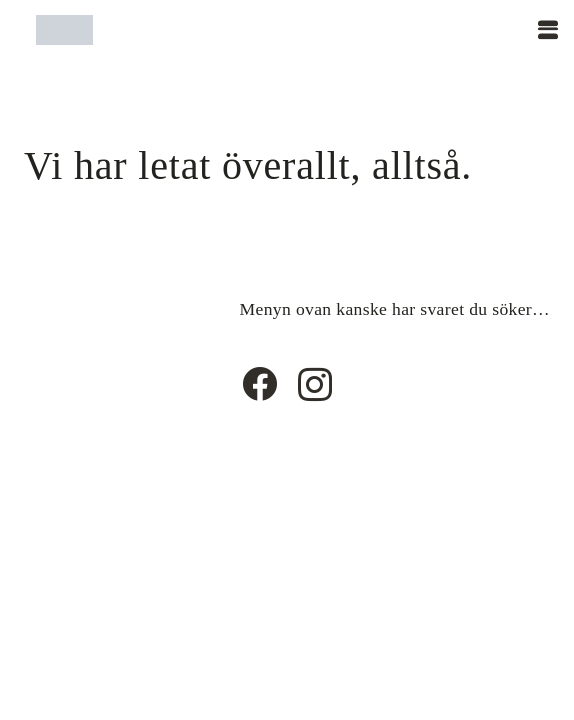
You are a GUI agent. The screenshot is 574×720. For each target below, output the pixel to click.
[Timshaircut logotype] (64, 30)
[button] (548, 30)
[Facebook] (259, 383)
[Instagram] (315, 385)
